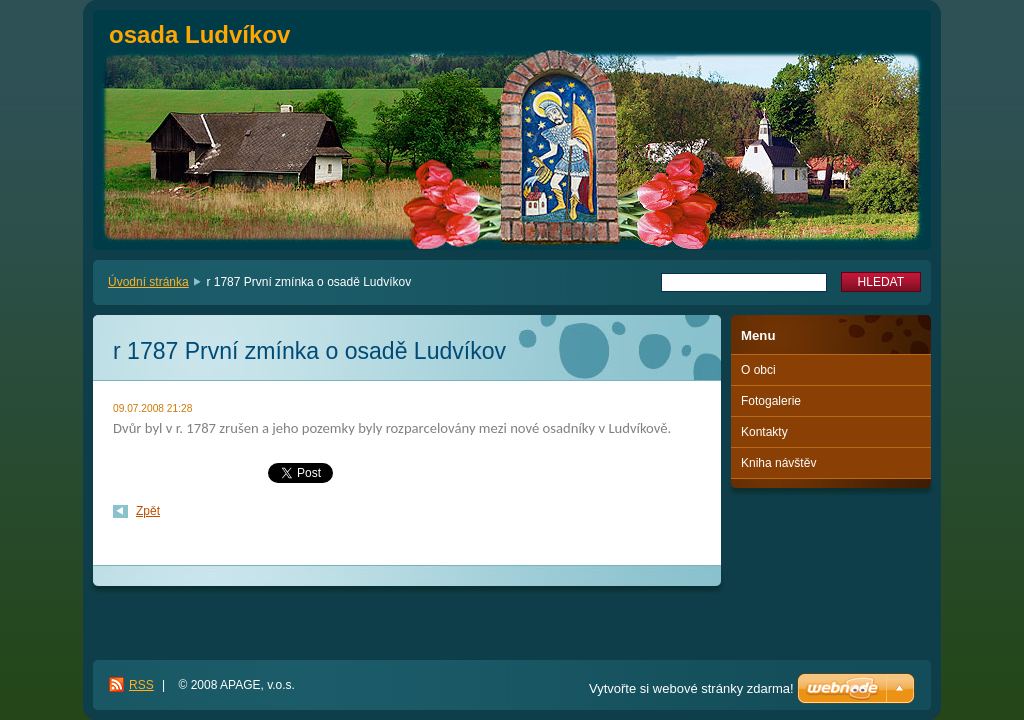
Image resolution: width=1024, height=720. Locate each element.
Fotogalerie (771, 401)
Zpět (148, 511)
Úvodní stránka (148, 282)
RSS (141, 685)
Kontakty (764, 432)
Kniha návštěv (778, 463)
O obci (758, 370)
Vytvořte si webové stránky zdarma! (691, 688)
